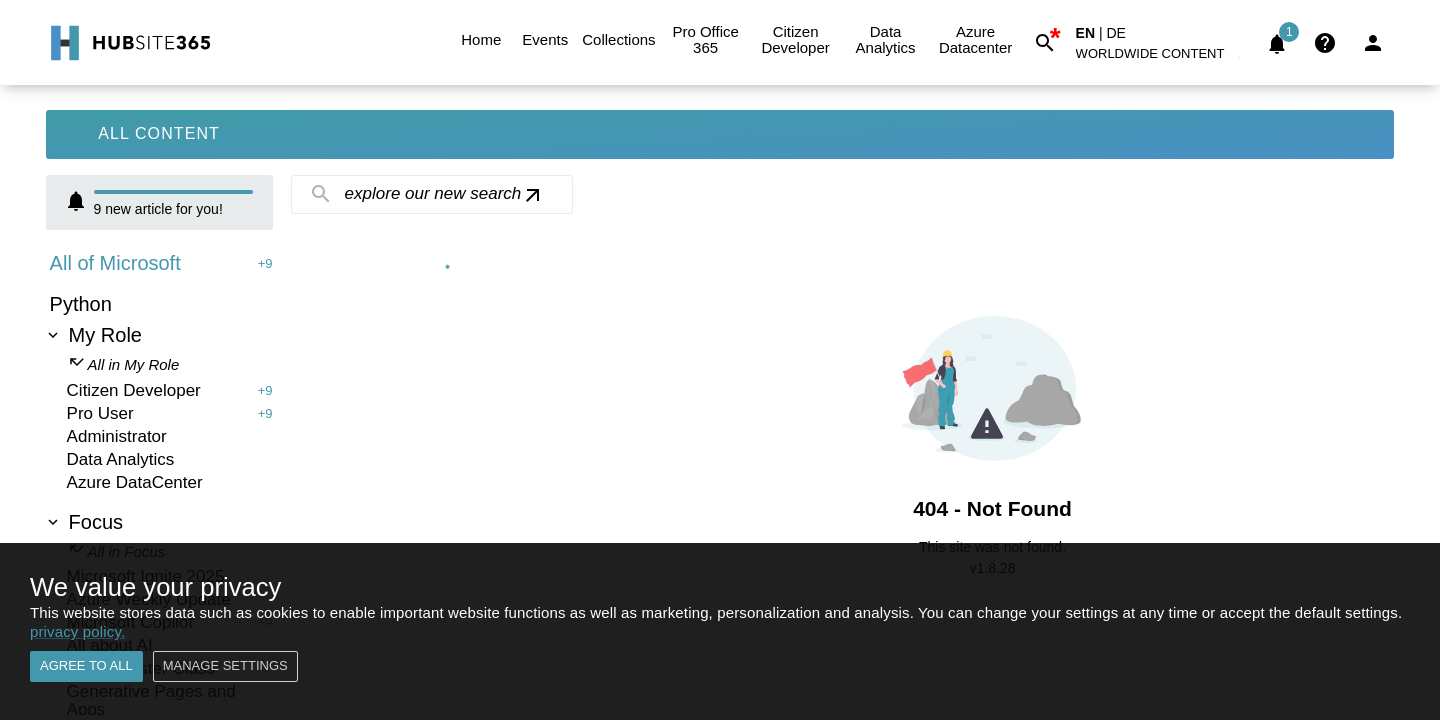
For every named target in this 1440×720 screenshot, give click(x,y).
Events (545, 40)
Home (481, 40)
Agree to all (86, 666)
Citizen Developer (796, 40)
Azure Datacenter (976, 40)
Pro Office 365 (706, 40)
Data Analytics (886, 40)
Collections (618, 40)
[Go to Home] (128, 43)
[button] (1162, 57)
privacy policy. (77, 631)
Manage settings (225, 666)
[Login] (1373, 43)
